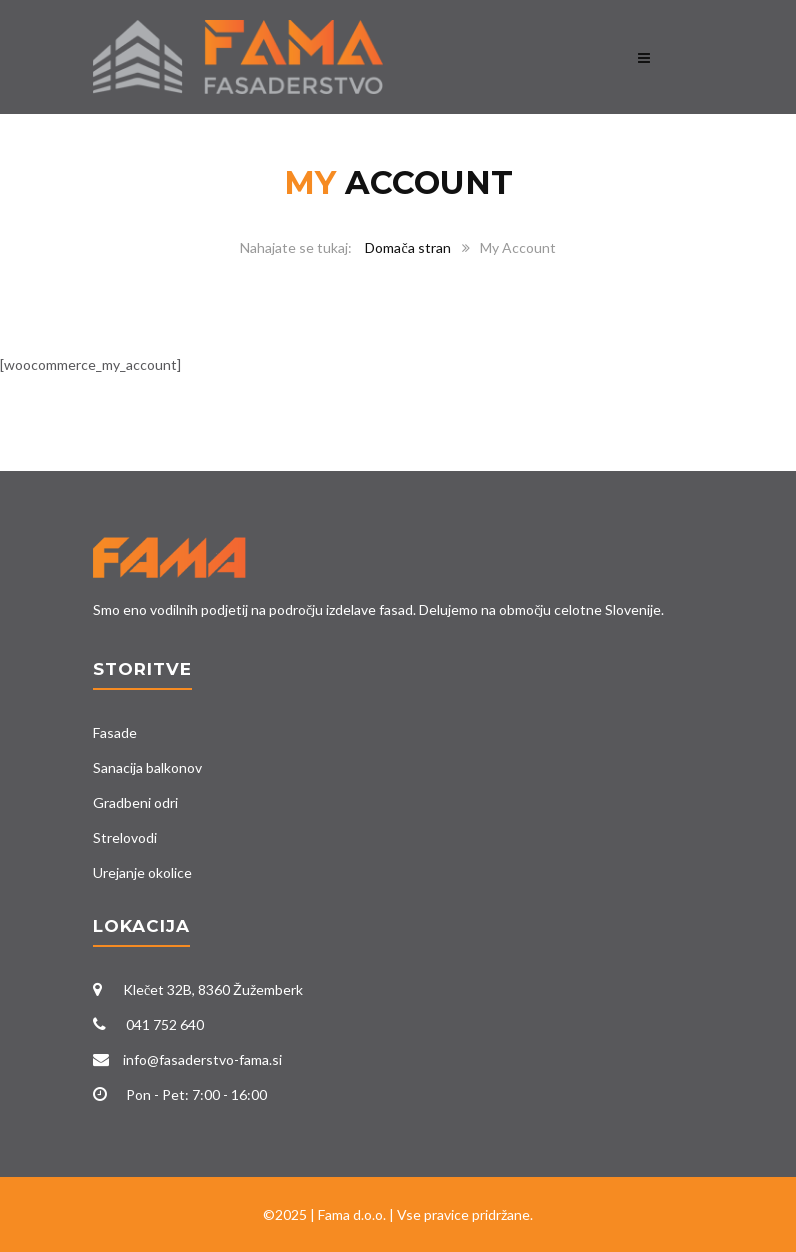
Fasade (115, 732)
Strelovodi (125, 837)
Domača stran (407, 247)
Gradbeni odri (135, 802)
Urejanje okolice (142, 872)
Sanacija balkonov (147, 767)
